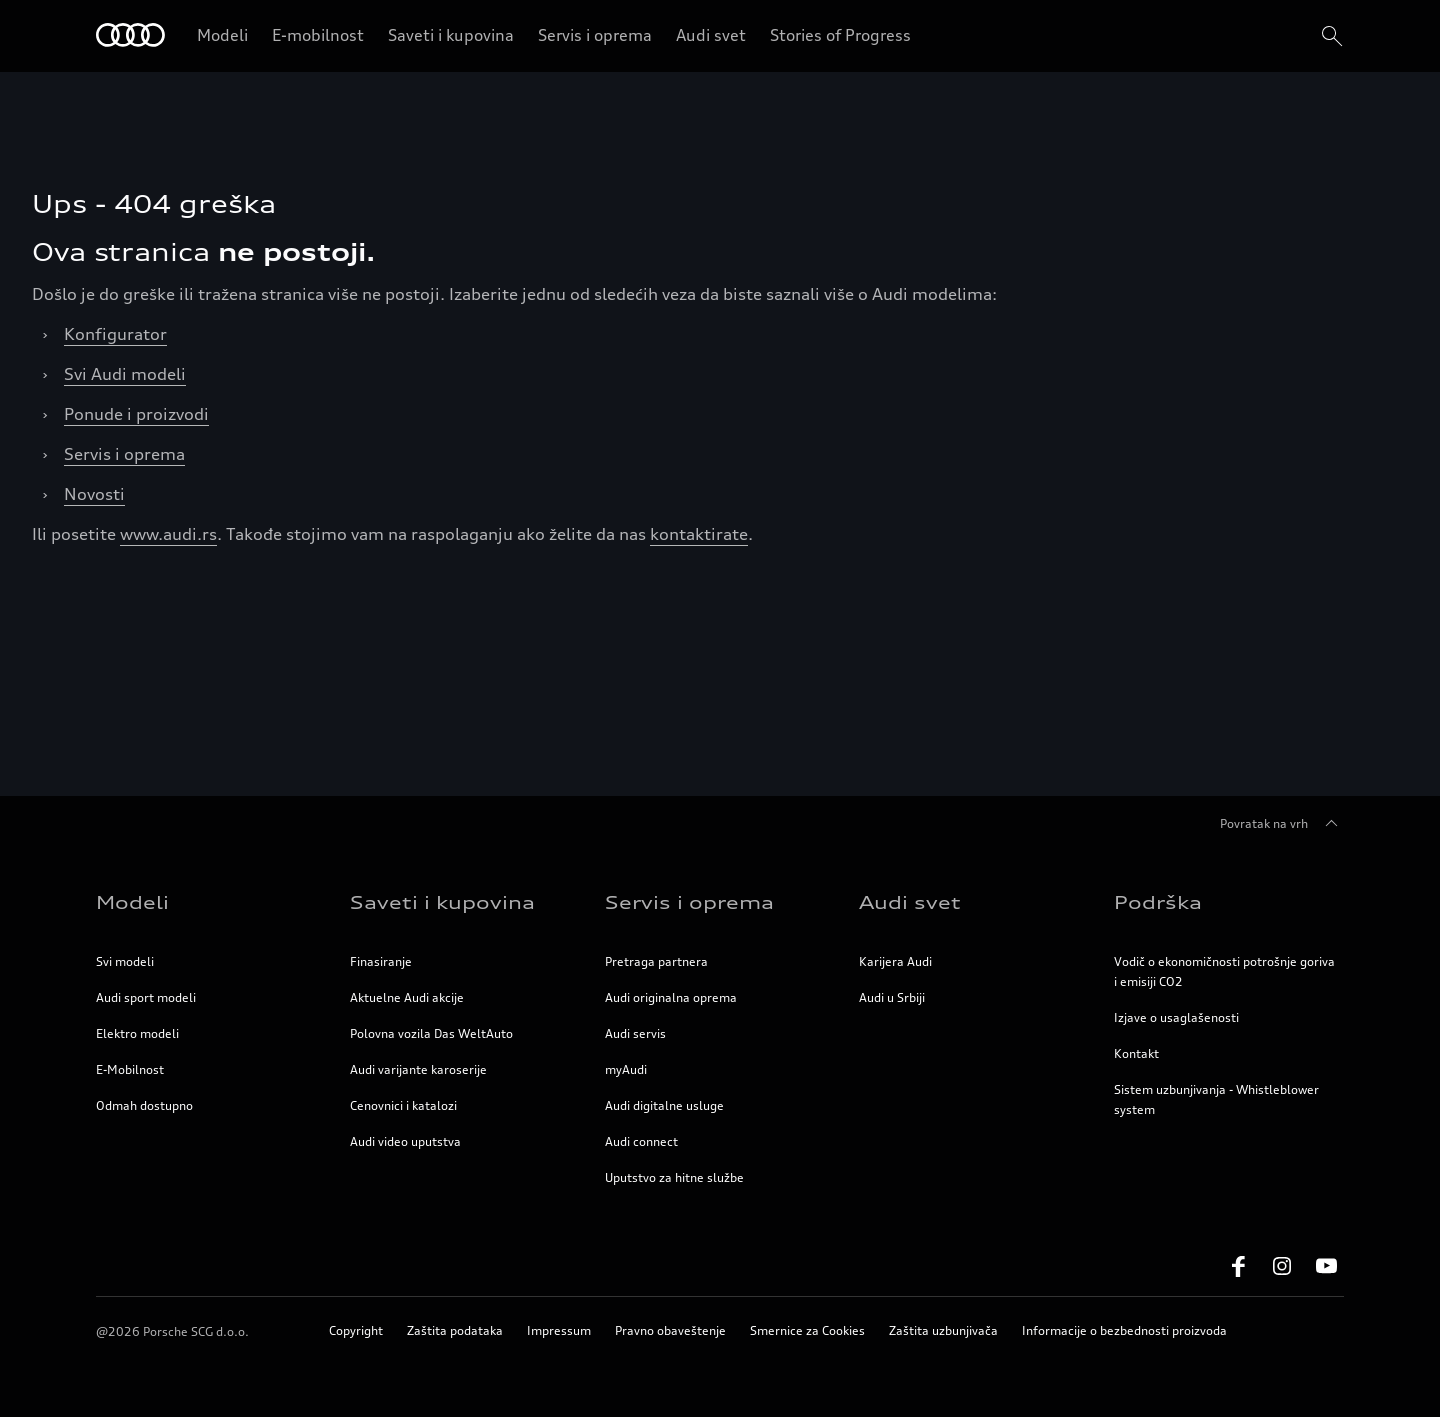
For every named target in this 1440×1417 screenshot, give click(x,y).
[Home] (130, 36)
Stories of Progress (840, 35)
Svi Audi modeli (125, 374)
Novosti (94, 494)
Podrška (1158, 902)
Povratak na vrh (1282, 824)
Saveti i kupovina (451, 35)
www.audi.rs (168, 534)
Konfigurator (115, 334)
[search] (1330, 36)
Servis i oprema (595, 35)
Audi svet (711, 35)
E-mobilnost (318, 35)
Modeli (222, 35)
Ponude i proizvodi (136, 414)
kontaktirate (699, 534)
